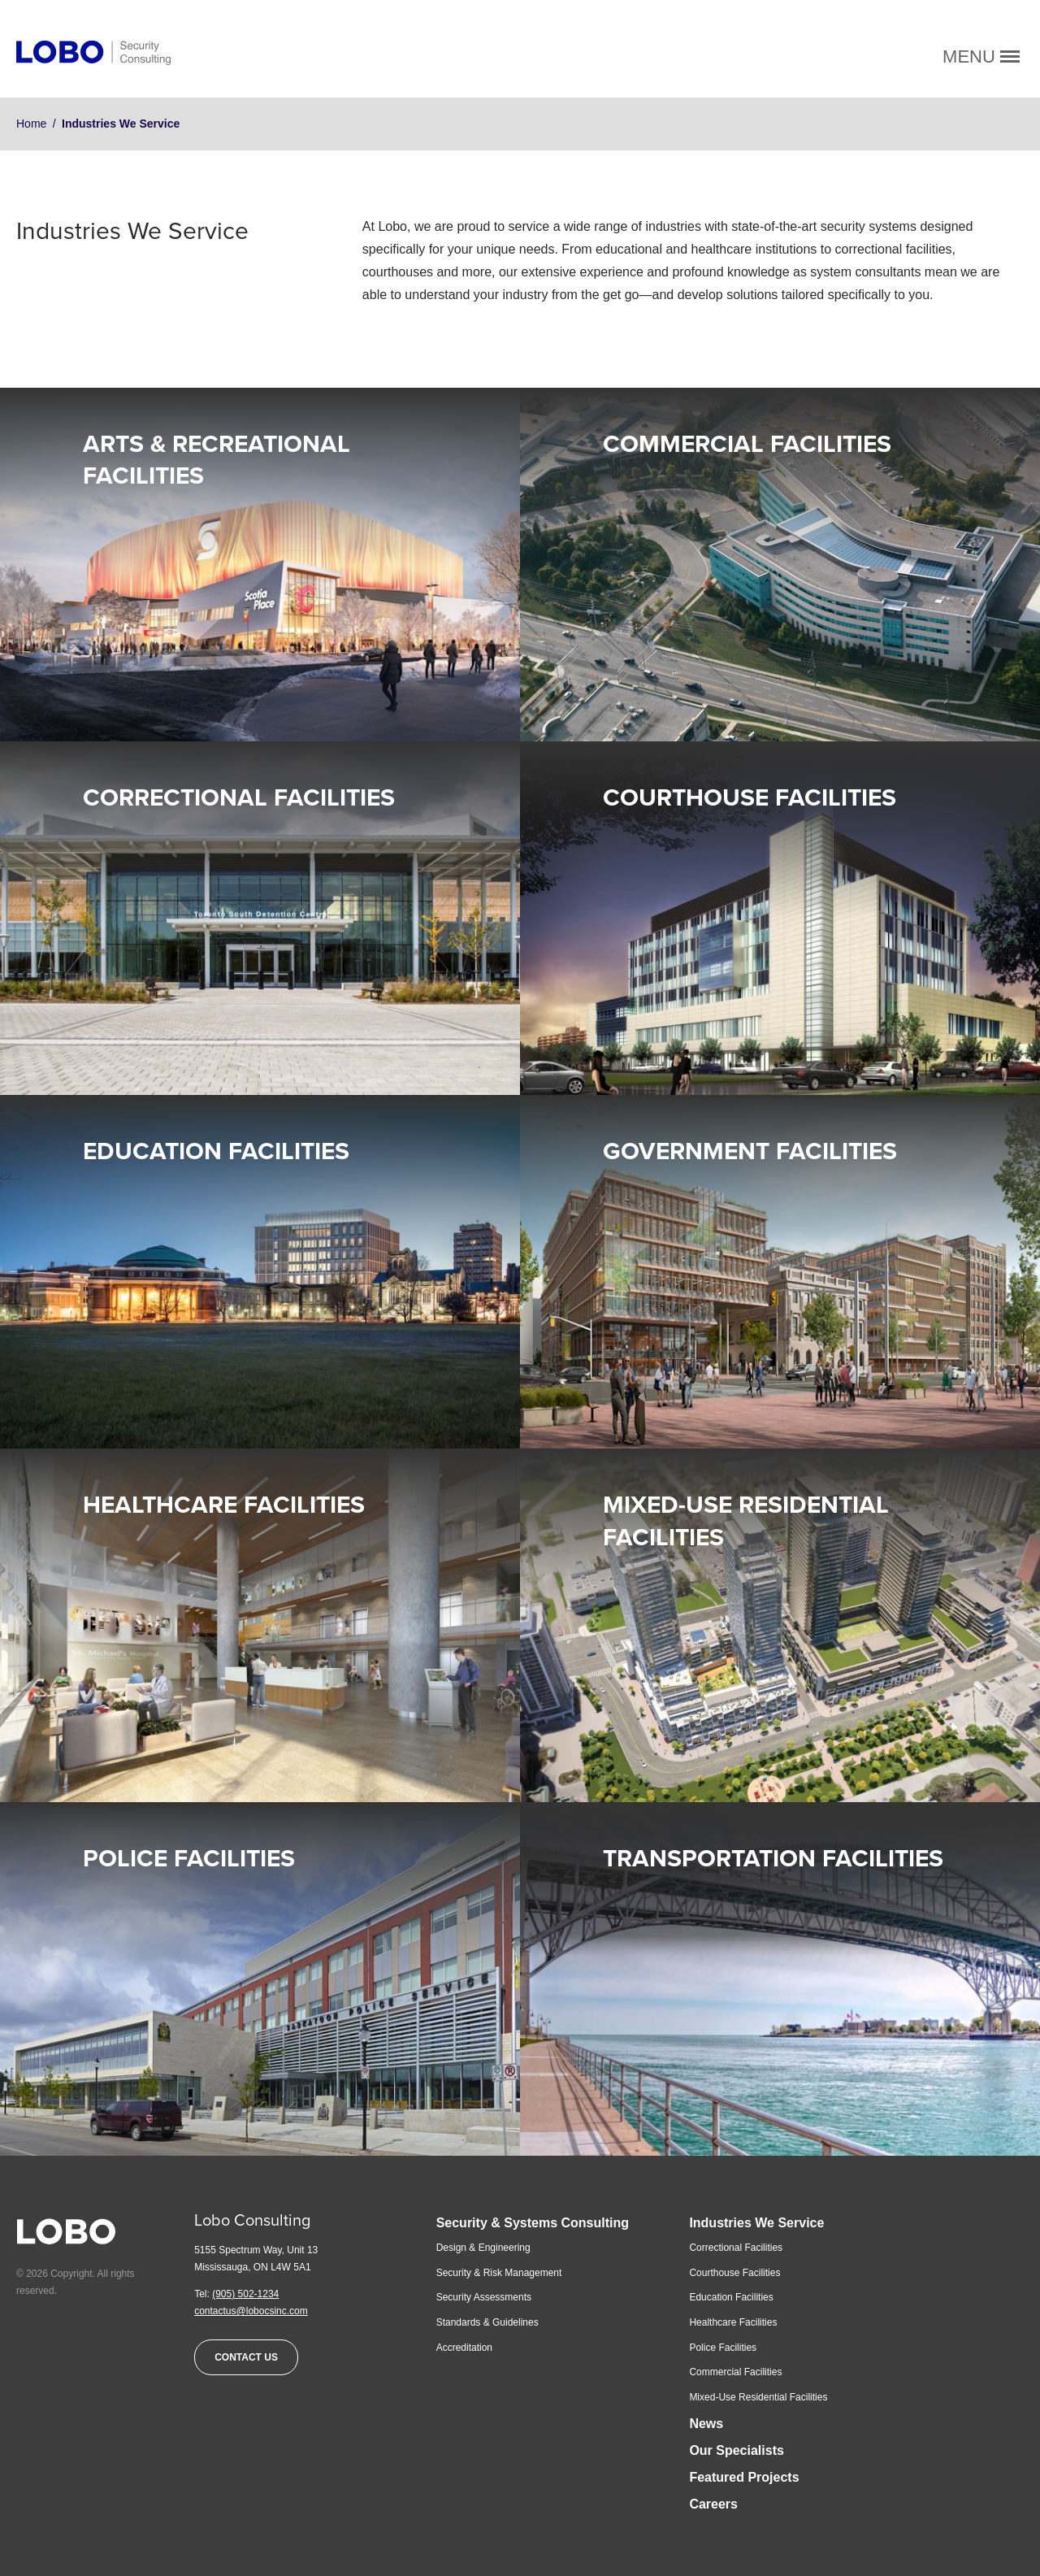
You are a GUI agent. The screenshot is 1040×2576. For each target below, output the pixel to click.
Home (31, 123)
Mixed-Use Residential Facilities (758, 2397)
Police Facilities (189, 1859)
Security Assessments (483, 2297)
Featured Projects (744, 2477)
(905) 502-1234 (245, 2294)
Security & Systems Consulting (532, 2223)
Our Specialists (736, 2450)
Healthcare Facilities (224, 1505)
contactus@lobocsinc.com (251, 2311)
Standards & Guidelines (487, 2322)
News (706, 2423)
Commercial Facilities (747, 444)
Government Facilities (750, 1151)
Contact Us (246, 2357)
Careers (713, 2504)
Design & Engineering (483, 2247)
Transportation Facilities (773, 1859)
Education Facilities (216, 1151)
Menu (981, 56)
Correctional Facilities (239, 798)
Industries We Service (756, 2223)
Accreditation (464, 2347)
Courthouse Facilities (749, 798)
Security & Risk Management (499, 2272)
